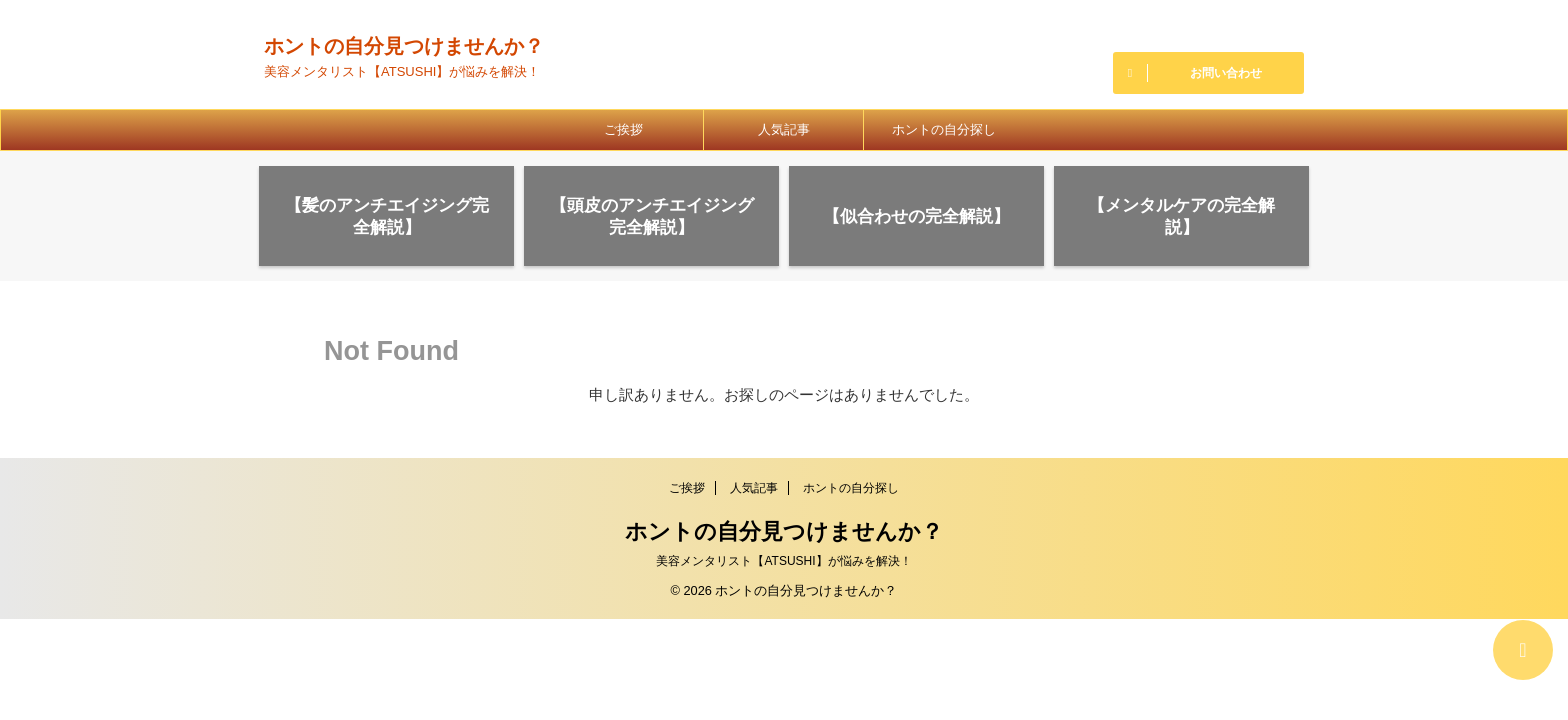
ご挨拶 (623, 129)
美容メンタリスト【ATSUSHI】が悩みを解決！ (783, 561)
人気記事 (784, 129)
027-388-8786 (1208, 28)
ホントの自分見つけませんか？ (404, 46)
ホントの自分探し (944, 129)
